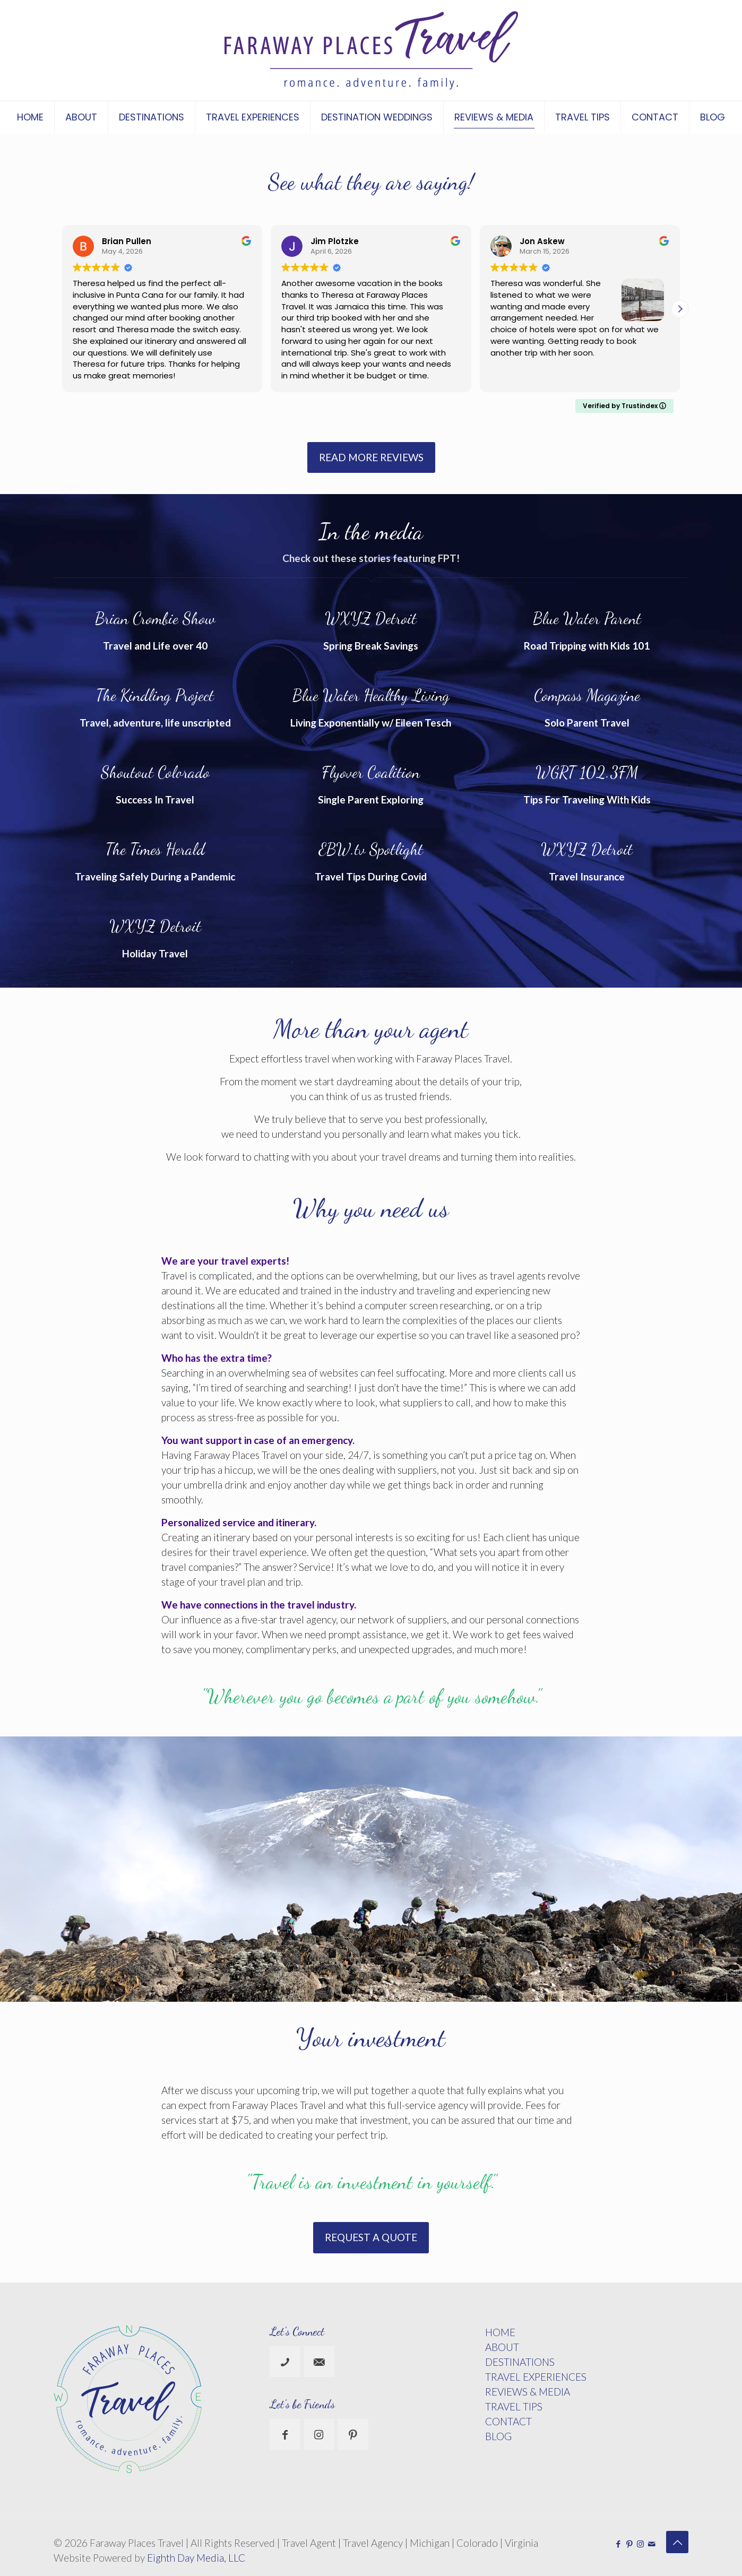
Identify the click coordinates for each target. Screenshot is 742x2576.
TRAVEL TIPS (513, 2406)
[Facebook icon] (618, 2543)
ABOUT (502, 2347)
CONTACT (508, 2421)
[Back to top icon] (677, 2542)
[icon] (651, 2543)
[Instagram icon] (640, 2543)
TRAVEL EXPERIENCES (535, 2377)
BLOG (498, 2436)
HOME (500, 2332)
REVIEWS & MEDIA (527, 2391)
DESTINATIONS (520, 2362)
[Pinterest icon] (629, 2543)
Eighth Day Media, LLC (196, 2558)
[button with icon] (285, 2361)
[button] (680, 309)
